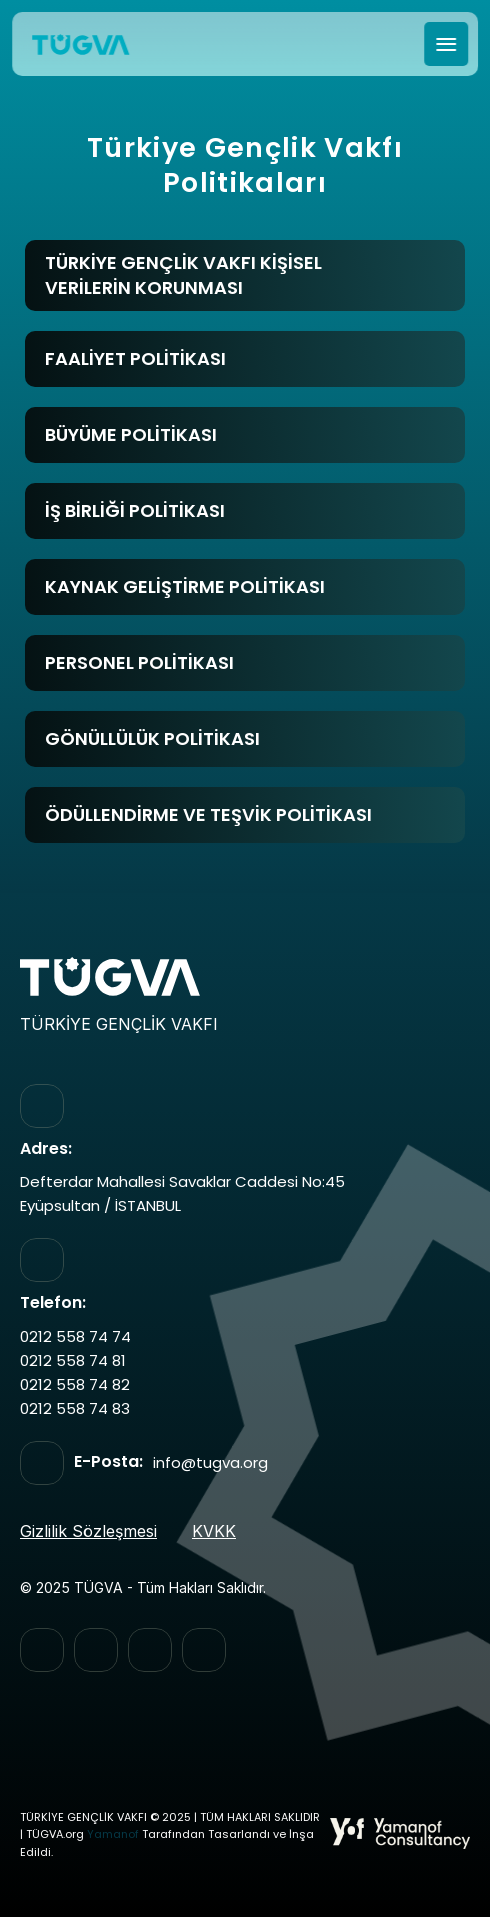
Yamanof (113, 1834)
